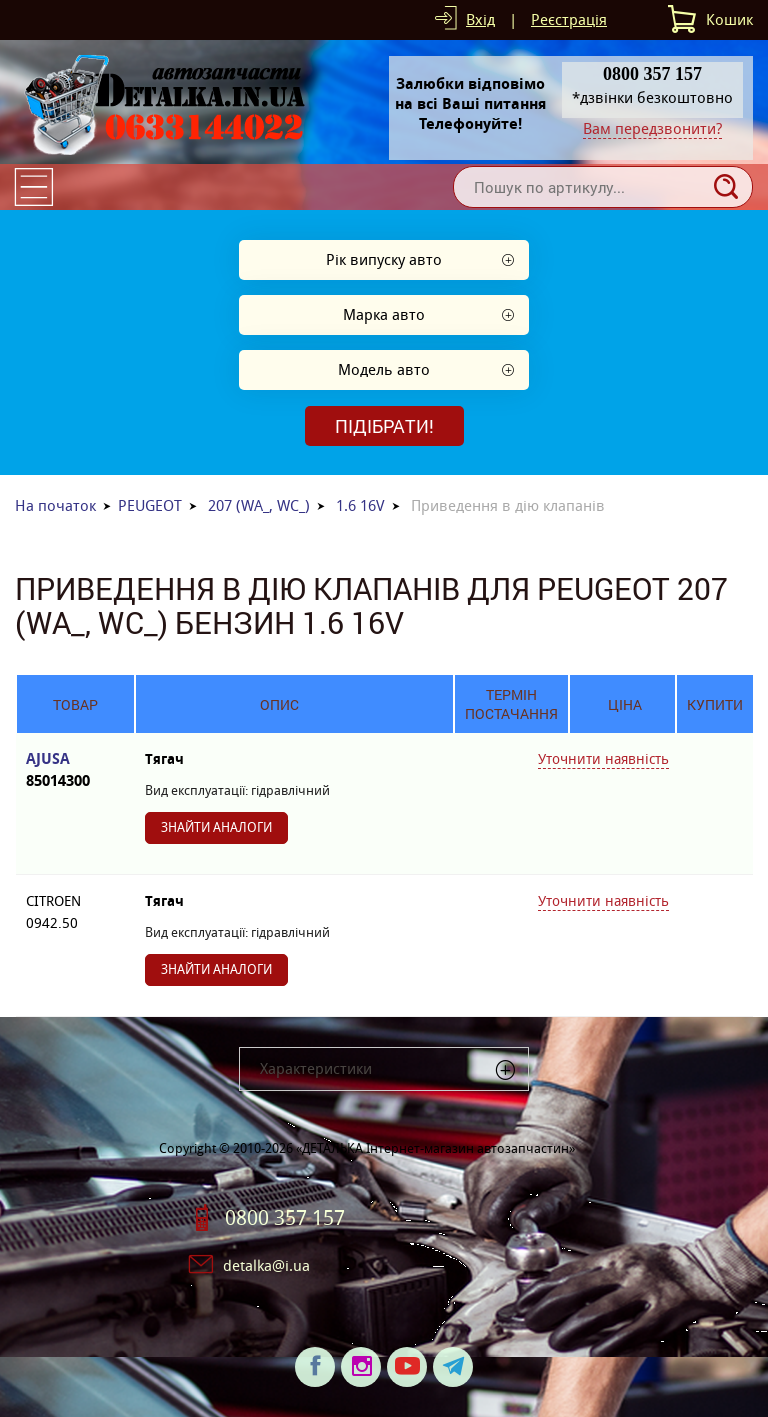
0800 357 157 (285, 1218)
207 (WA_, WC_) (259, 505)
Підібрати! (384, 426)
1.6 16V (360, 505)
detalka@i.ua (266, 1265)
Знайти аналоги (216, 827)
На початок (55, 505)
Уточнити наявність (603, 759)
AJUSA (75, 770)
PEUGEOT (150, 505)
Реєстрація (569, 19)
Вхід (480, 19)
